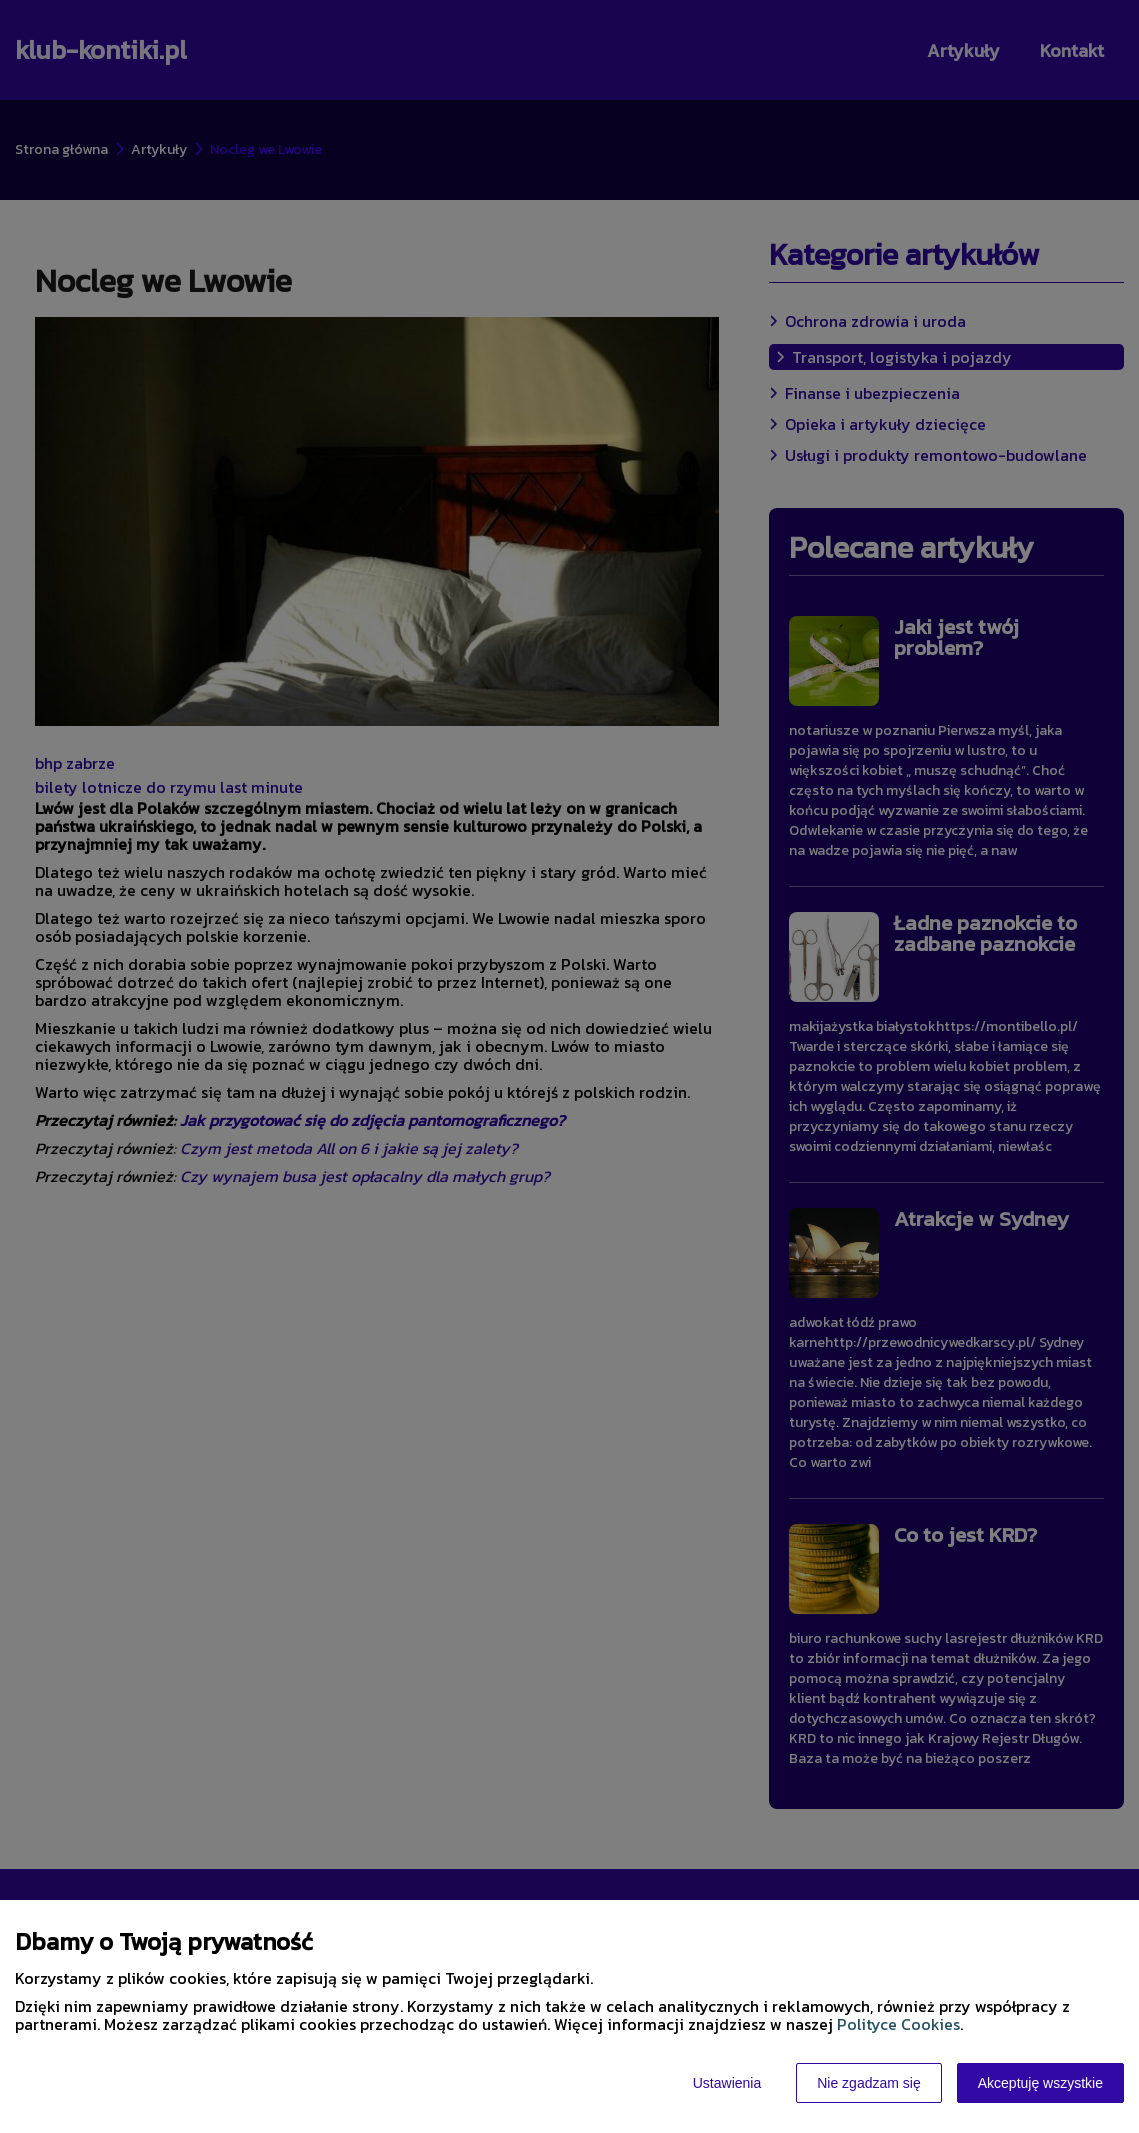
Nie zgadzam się (869, 2083)
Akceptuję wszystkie (1040, 2083)
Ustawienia (727, 2083)
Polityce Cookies (898, 2024)
